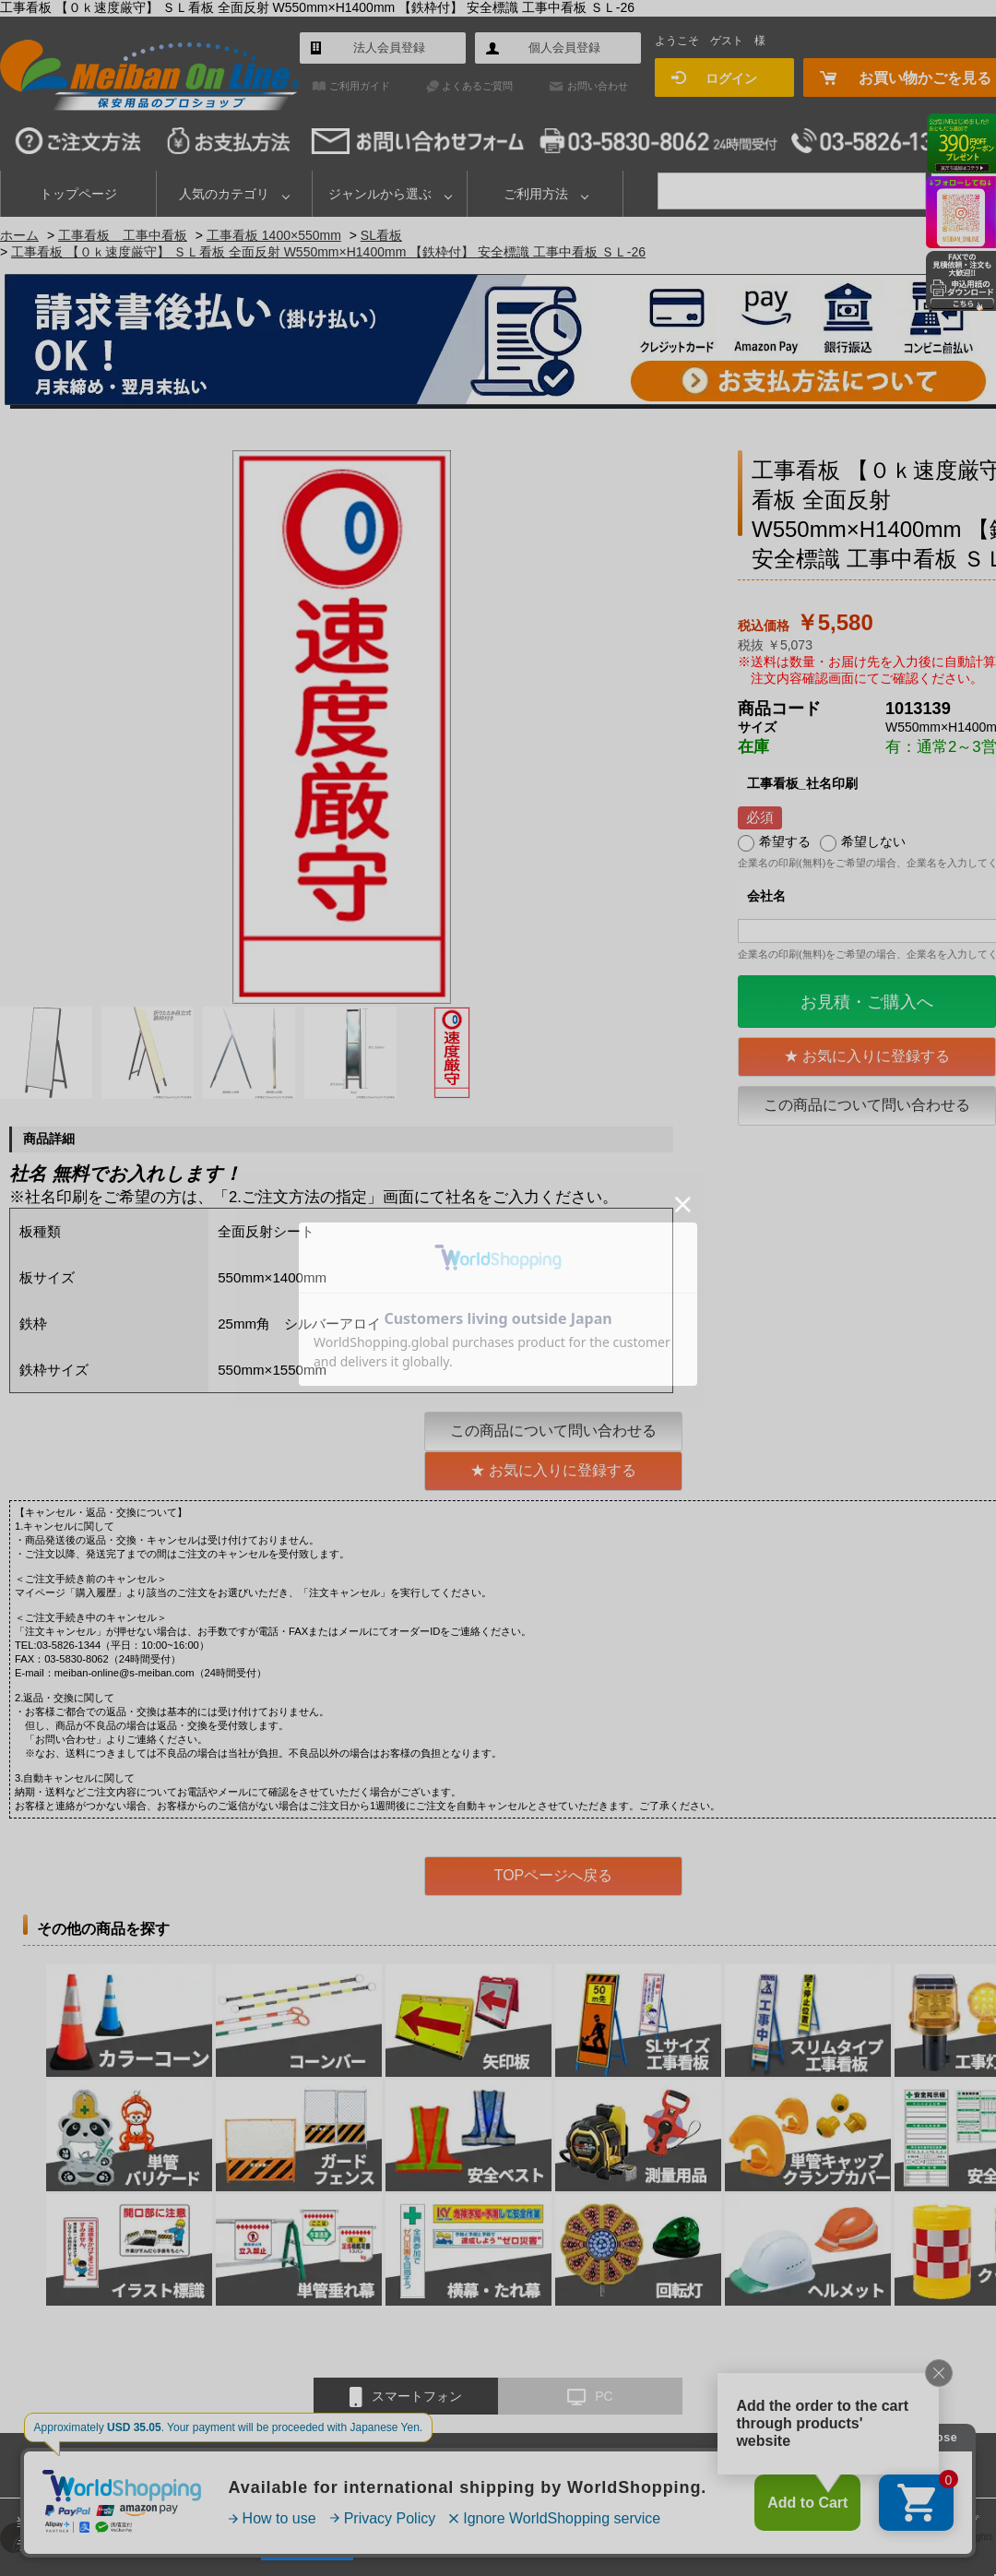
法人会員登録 (389, 47)
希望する (785, 841)
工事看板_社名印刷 (802, 783)
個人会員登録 (564, 47)
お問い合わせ (597, 85)
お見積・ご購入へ (866, 1002)
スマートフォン (406, 2397)
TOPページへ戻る (553, 1875)
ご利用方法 (536, 193)
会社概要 (526, 2464)
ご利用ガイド (359, 85)
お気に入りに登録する (876, 1056)
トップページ (78, 193)
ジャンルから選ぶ (380, 193)
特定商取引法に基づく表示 (641, 2464)
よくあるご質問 (477, 85)
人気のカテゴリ (224, 193)
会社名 (766, 895)
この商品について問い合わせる (867, 1105)
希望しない (873, 841)
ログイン (731, 78)
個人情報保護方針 (779, 2464)
